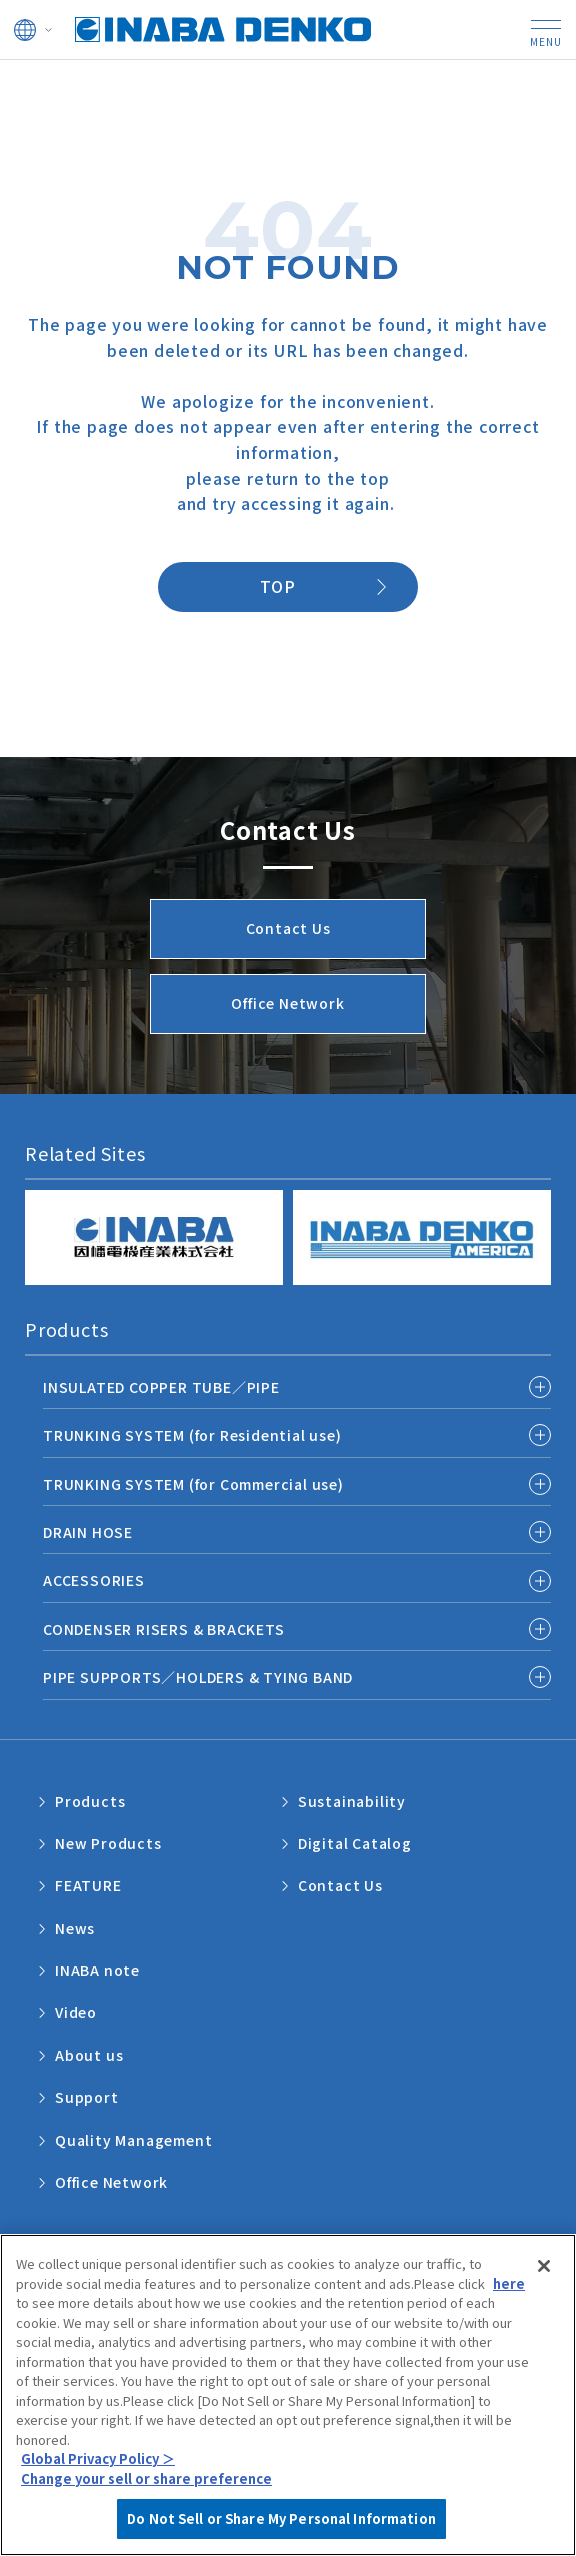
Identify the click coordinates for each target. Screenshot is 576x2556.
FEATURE (88, 1885)
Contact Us (340, 1885)
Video (76, 2012)
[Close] (544, 2287)
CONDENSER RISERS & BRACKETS (164, 1629)
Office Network (111, 2182)
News (75, 1928)
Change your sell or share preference (146, 2499)
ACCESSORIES (94, 1580)
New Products (108, 1843)
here (509, 2304)
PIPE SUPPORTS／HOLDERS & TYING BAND (198, 1677)
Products (90, 1801)
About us (89, 2055)
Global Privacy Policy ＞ (98, 2480)
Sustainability (352, 1801)
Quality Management (133, 2140)
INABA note (97, 1970)
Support (87, 2097)
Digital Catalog (355, 1843)
